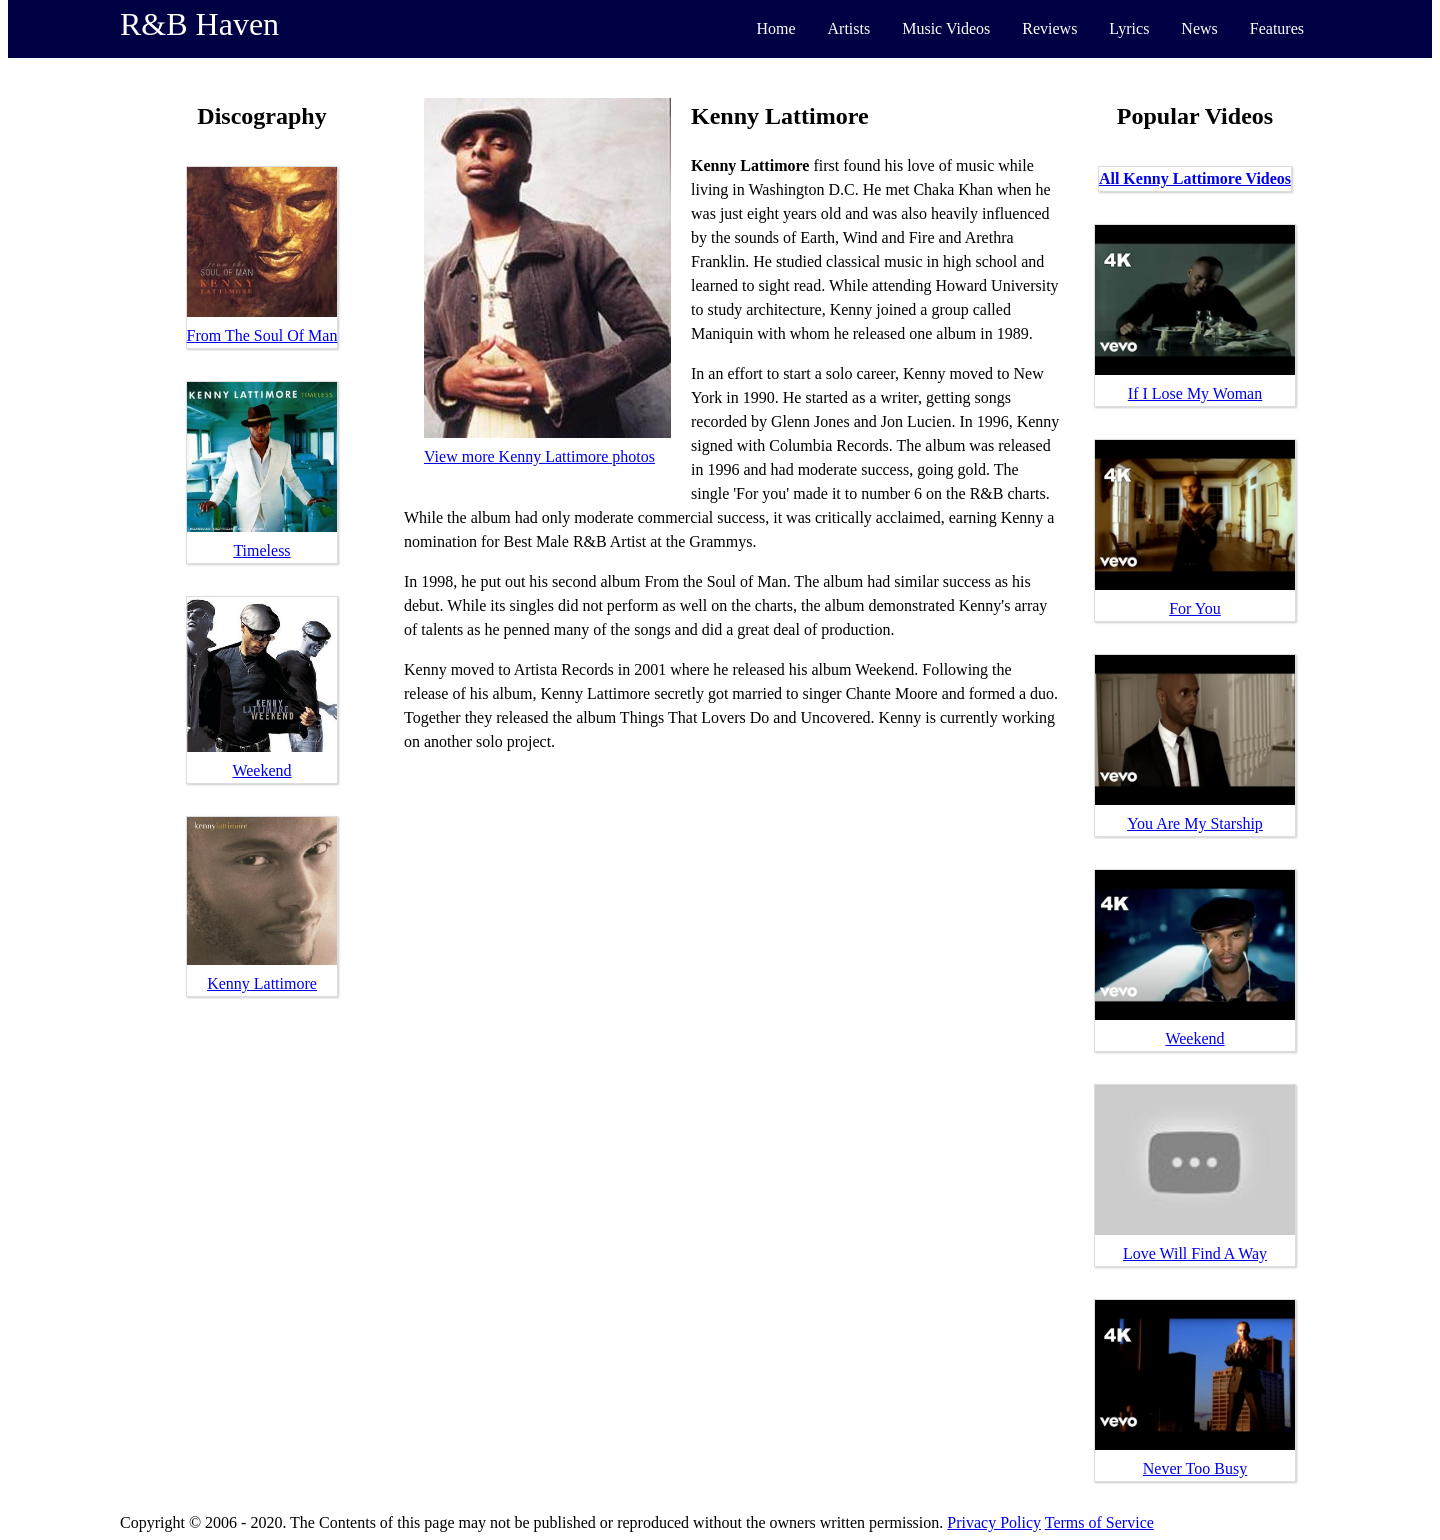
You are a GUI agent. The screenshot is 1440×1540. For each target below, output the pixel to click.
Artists (849, 28)
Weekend (261, 770)
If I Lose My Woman (1195, 393)
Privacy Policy (994, 1522)
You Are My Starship (1195, 823)
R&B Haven (199, 24)
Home (775, 28)
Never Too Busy (1195, 1468)
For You (1195, 608)
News (1199, 28)
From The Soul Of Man (262, 335)
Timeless (261, 550)
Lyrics (1129, 28)
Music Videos (946, 28)
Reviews (1049, 28)
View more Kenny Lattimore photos (539, 456)
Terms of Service (1099, 1522)
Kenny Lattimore (262, 983)
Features (1277, 28)
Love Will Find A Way (1195, 1253)
